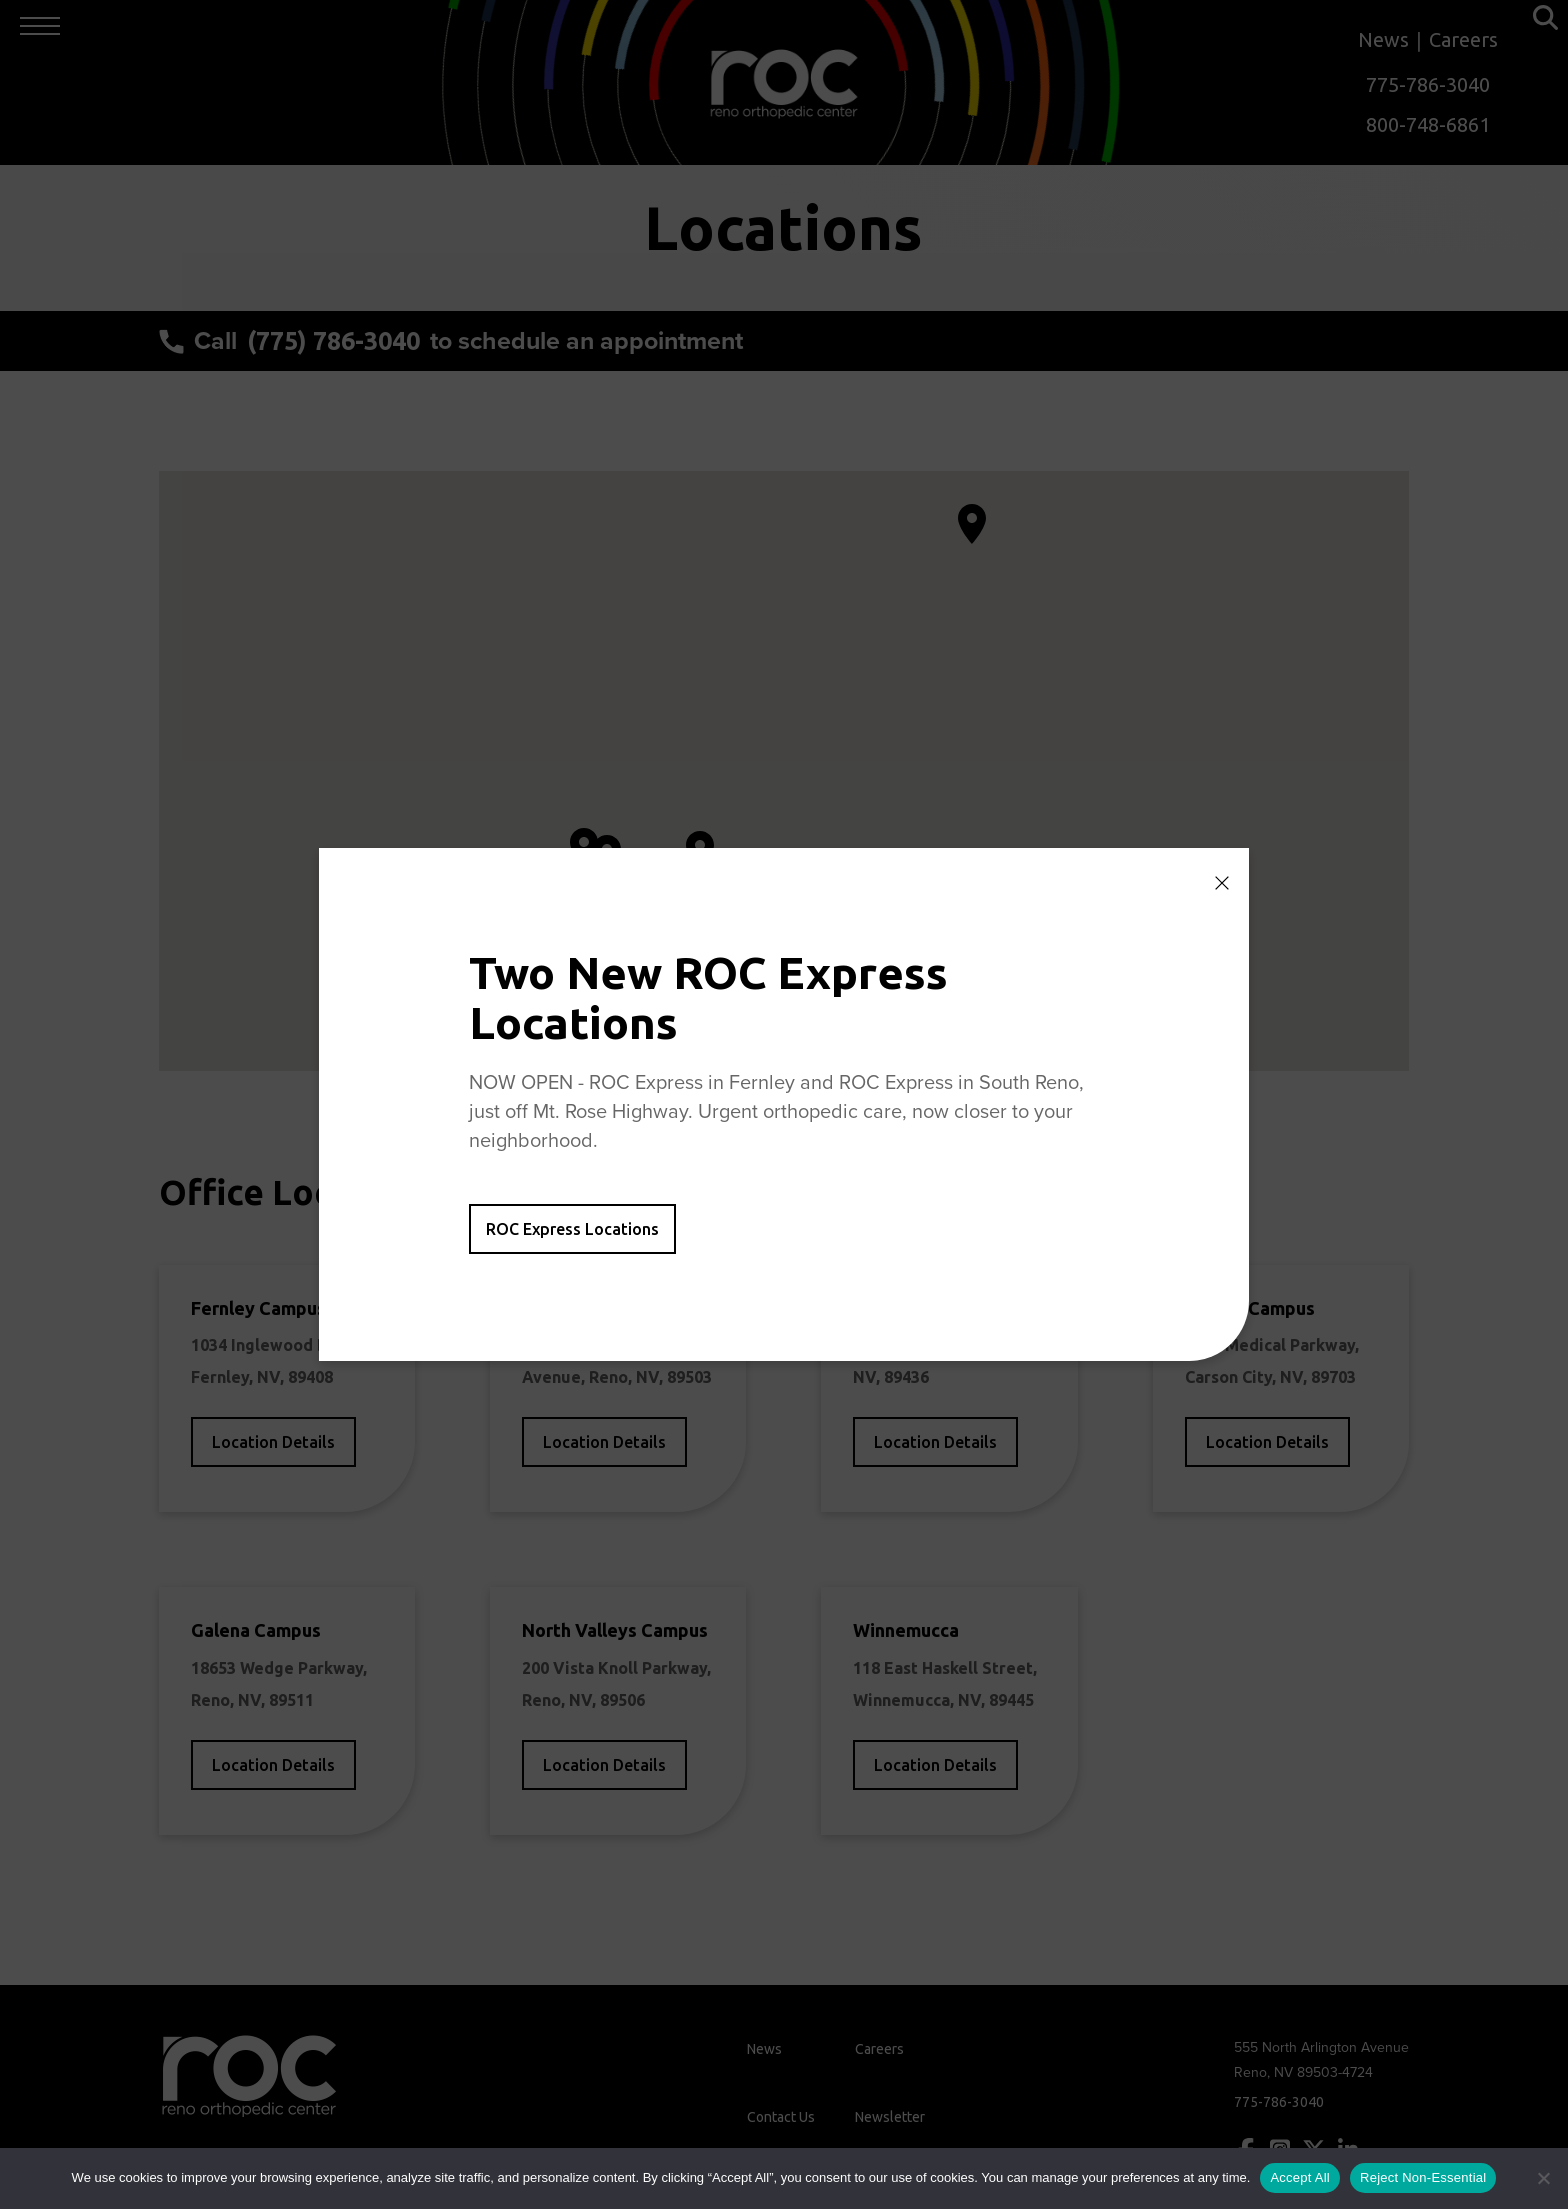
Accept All (1300, 2177)
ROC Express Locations (572, 1229)
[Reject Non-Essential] (1543, 2178)
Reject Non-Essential (1423, 2177)
